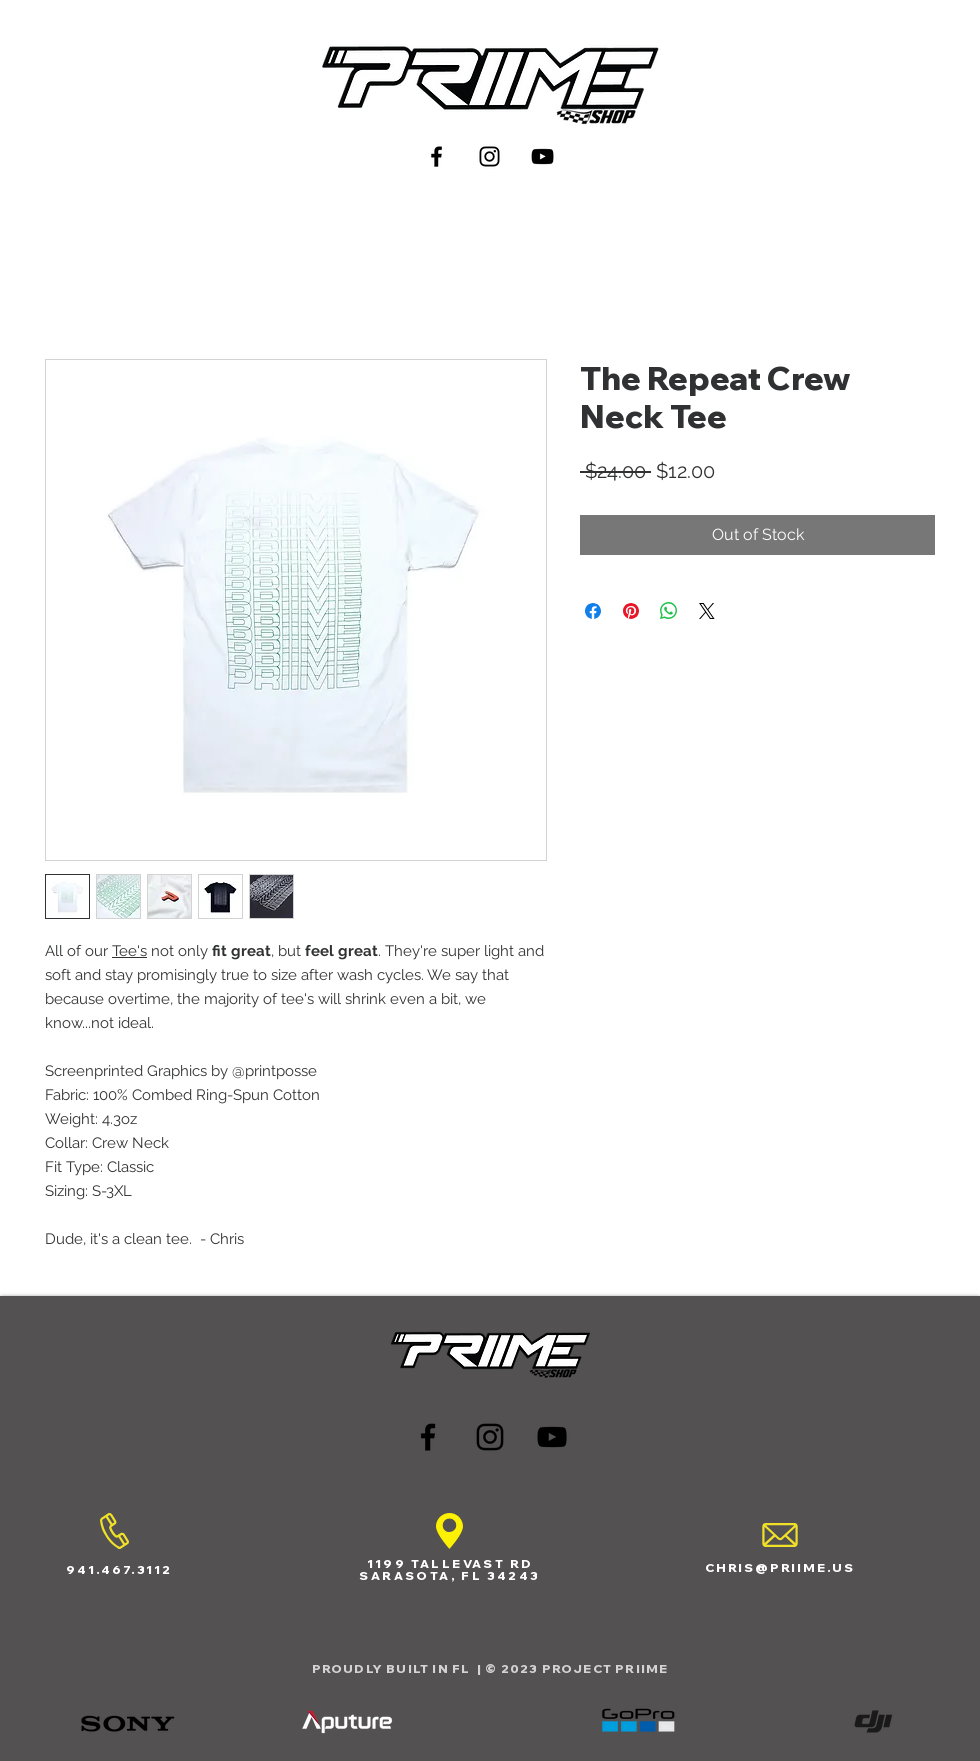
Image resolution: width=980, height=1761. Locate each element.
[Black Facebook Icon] (436, 156)
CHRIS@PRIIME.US (780, 1567)
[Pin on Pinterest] (631, 611)
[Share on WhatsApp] (669, 611)
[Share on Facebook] (593, 611)
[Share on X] (707, 611)
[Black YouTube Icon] (542, 156)
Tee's (129, 951)
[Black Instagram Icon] (489, 156)
